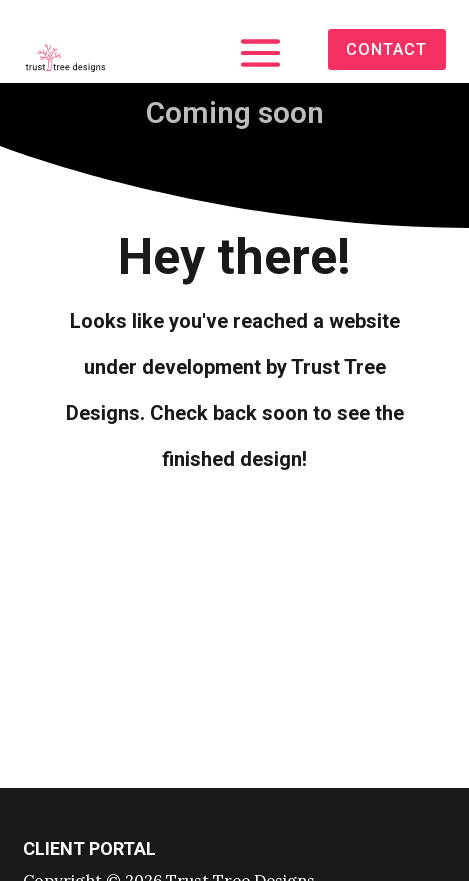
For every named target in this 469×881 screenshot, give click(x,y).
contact (386, 49)
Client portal (89, 848)
